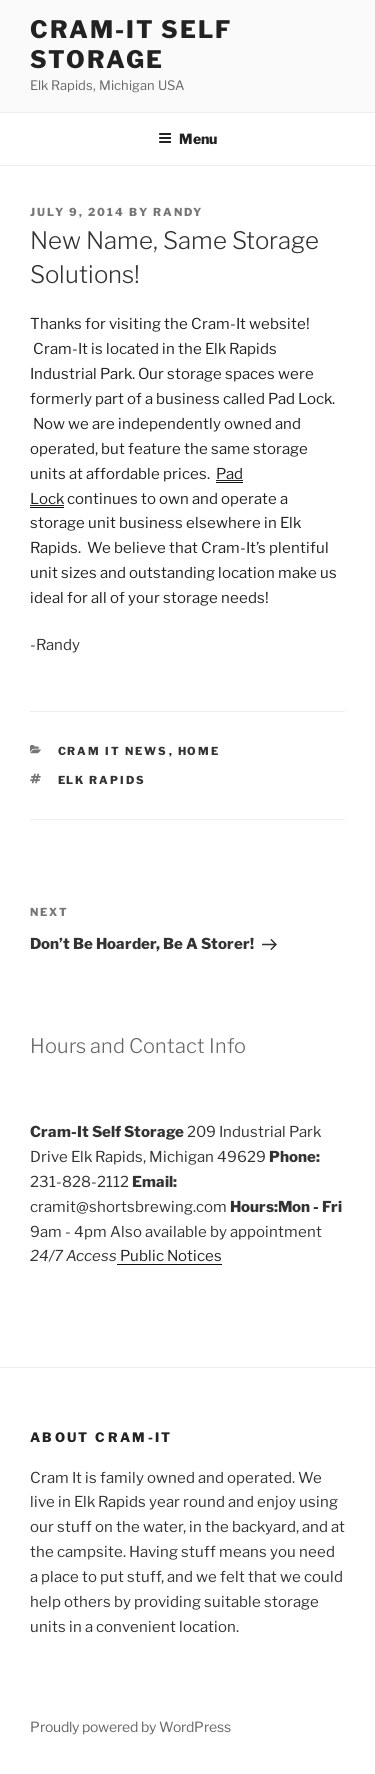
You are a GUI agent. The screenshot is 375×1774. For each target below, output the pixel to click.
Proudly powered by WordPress (130, 1726)
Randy (178, 212)
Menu (187, 138)
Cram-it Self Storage (131, 44)
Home (199, 751)
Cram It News (113, 751)
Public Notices (169, 1256)
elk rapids (102, 780)
